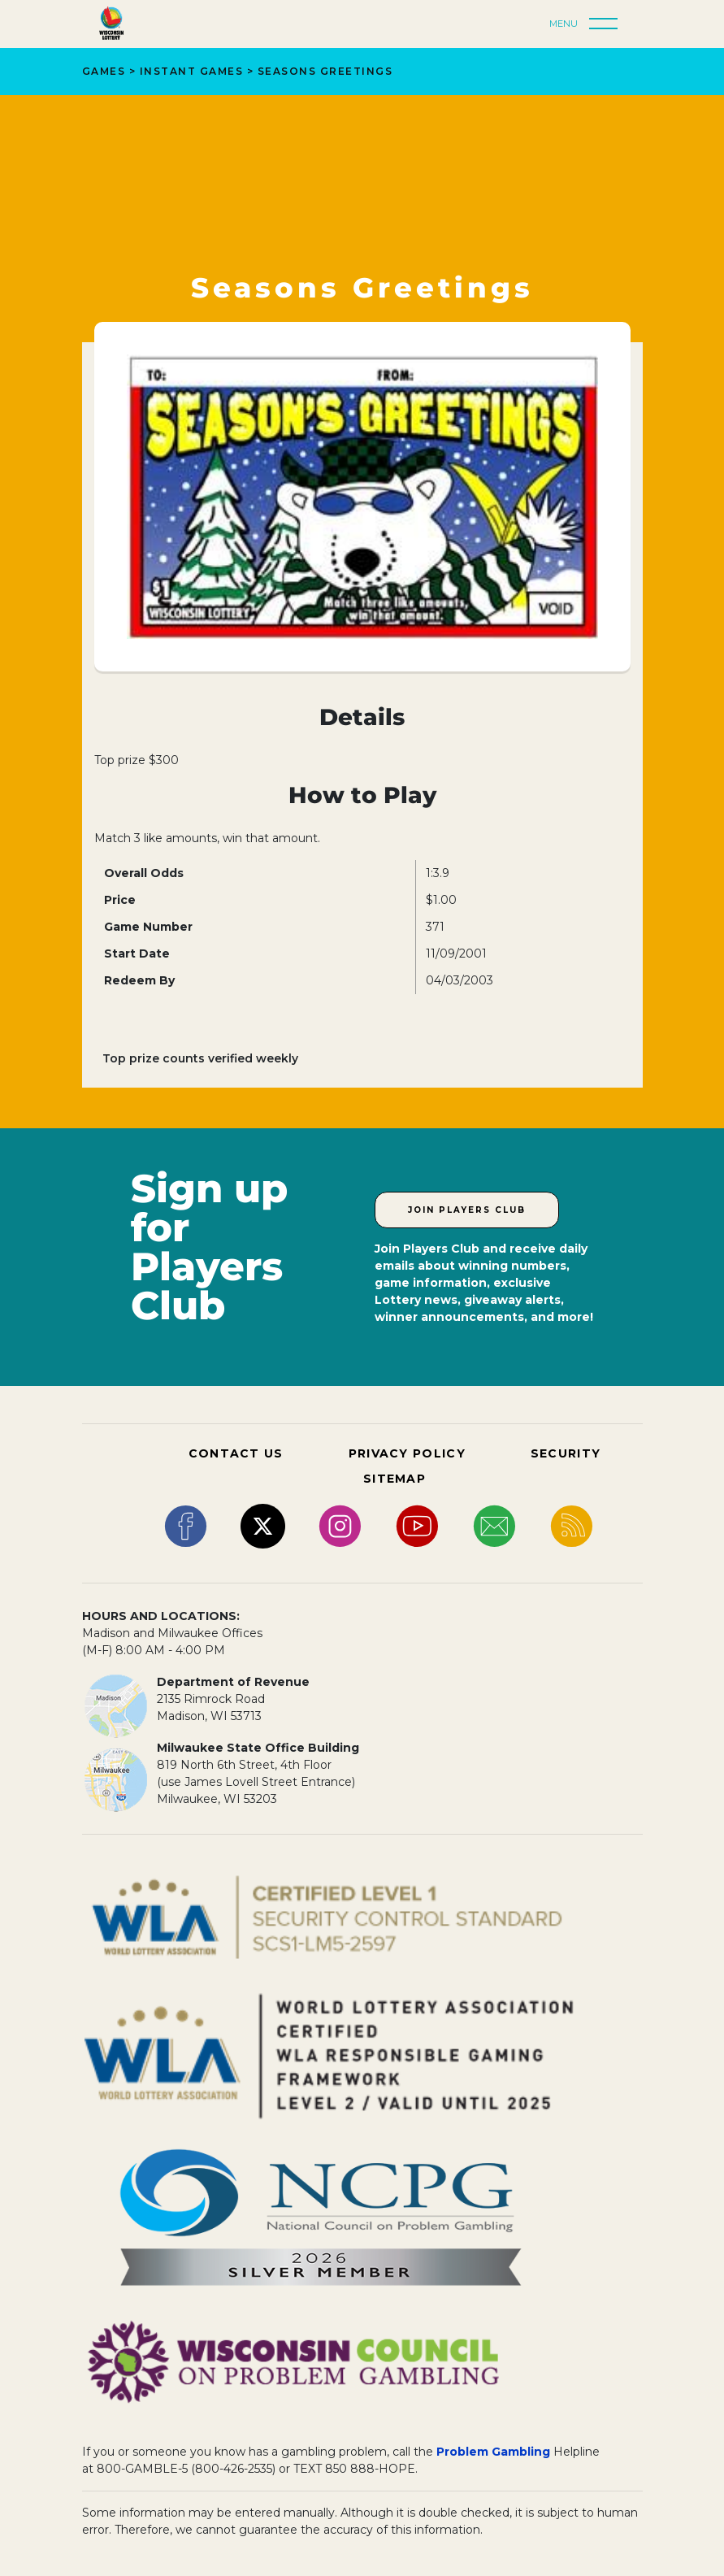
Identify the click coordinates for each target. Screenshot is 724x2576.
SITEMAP (394, 1478)
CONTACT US (236, 1453)
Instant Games (192, 71)
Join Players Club (467, 1210)
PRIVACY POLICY (407, 1453)
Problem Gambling (493, 2451)
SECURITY (565, 1453)
